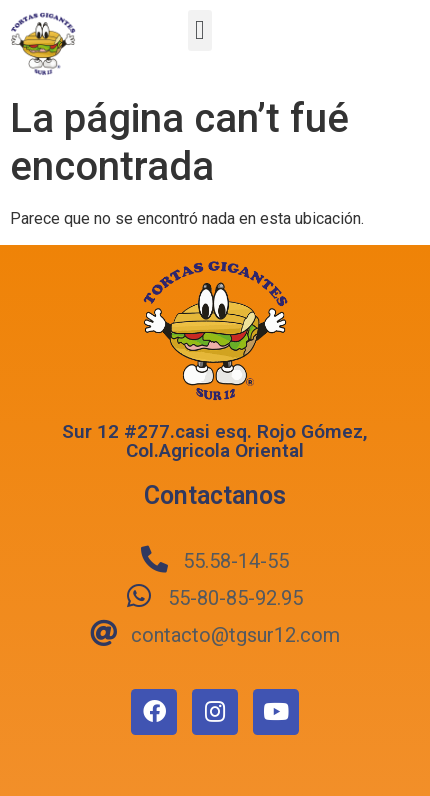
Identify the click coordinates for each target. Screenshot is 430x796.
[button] (199, 30)
